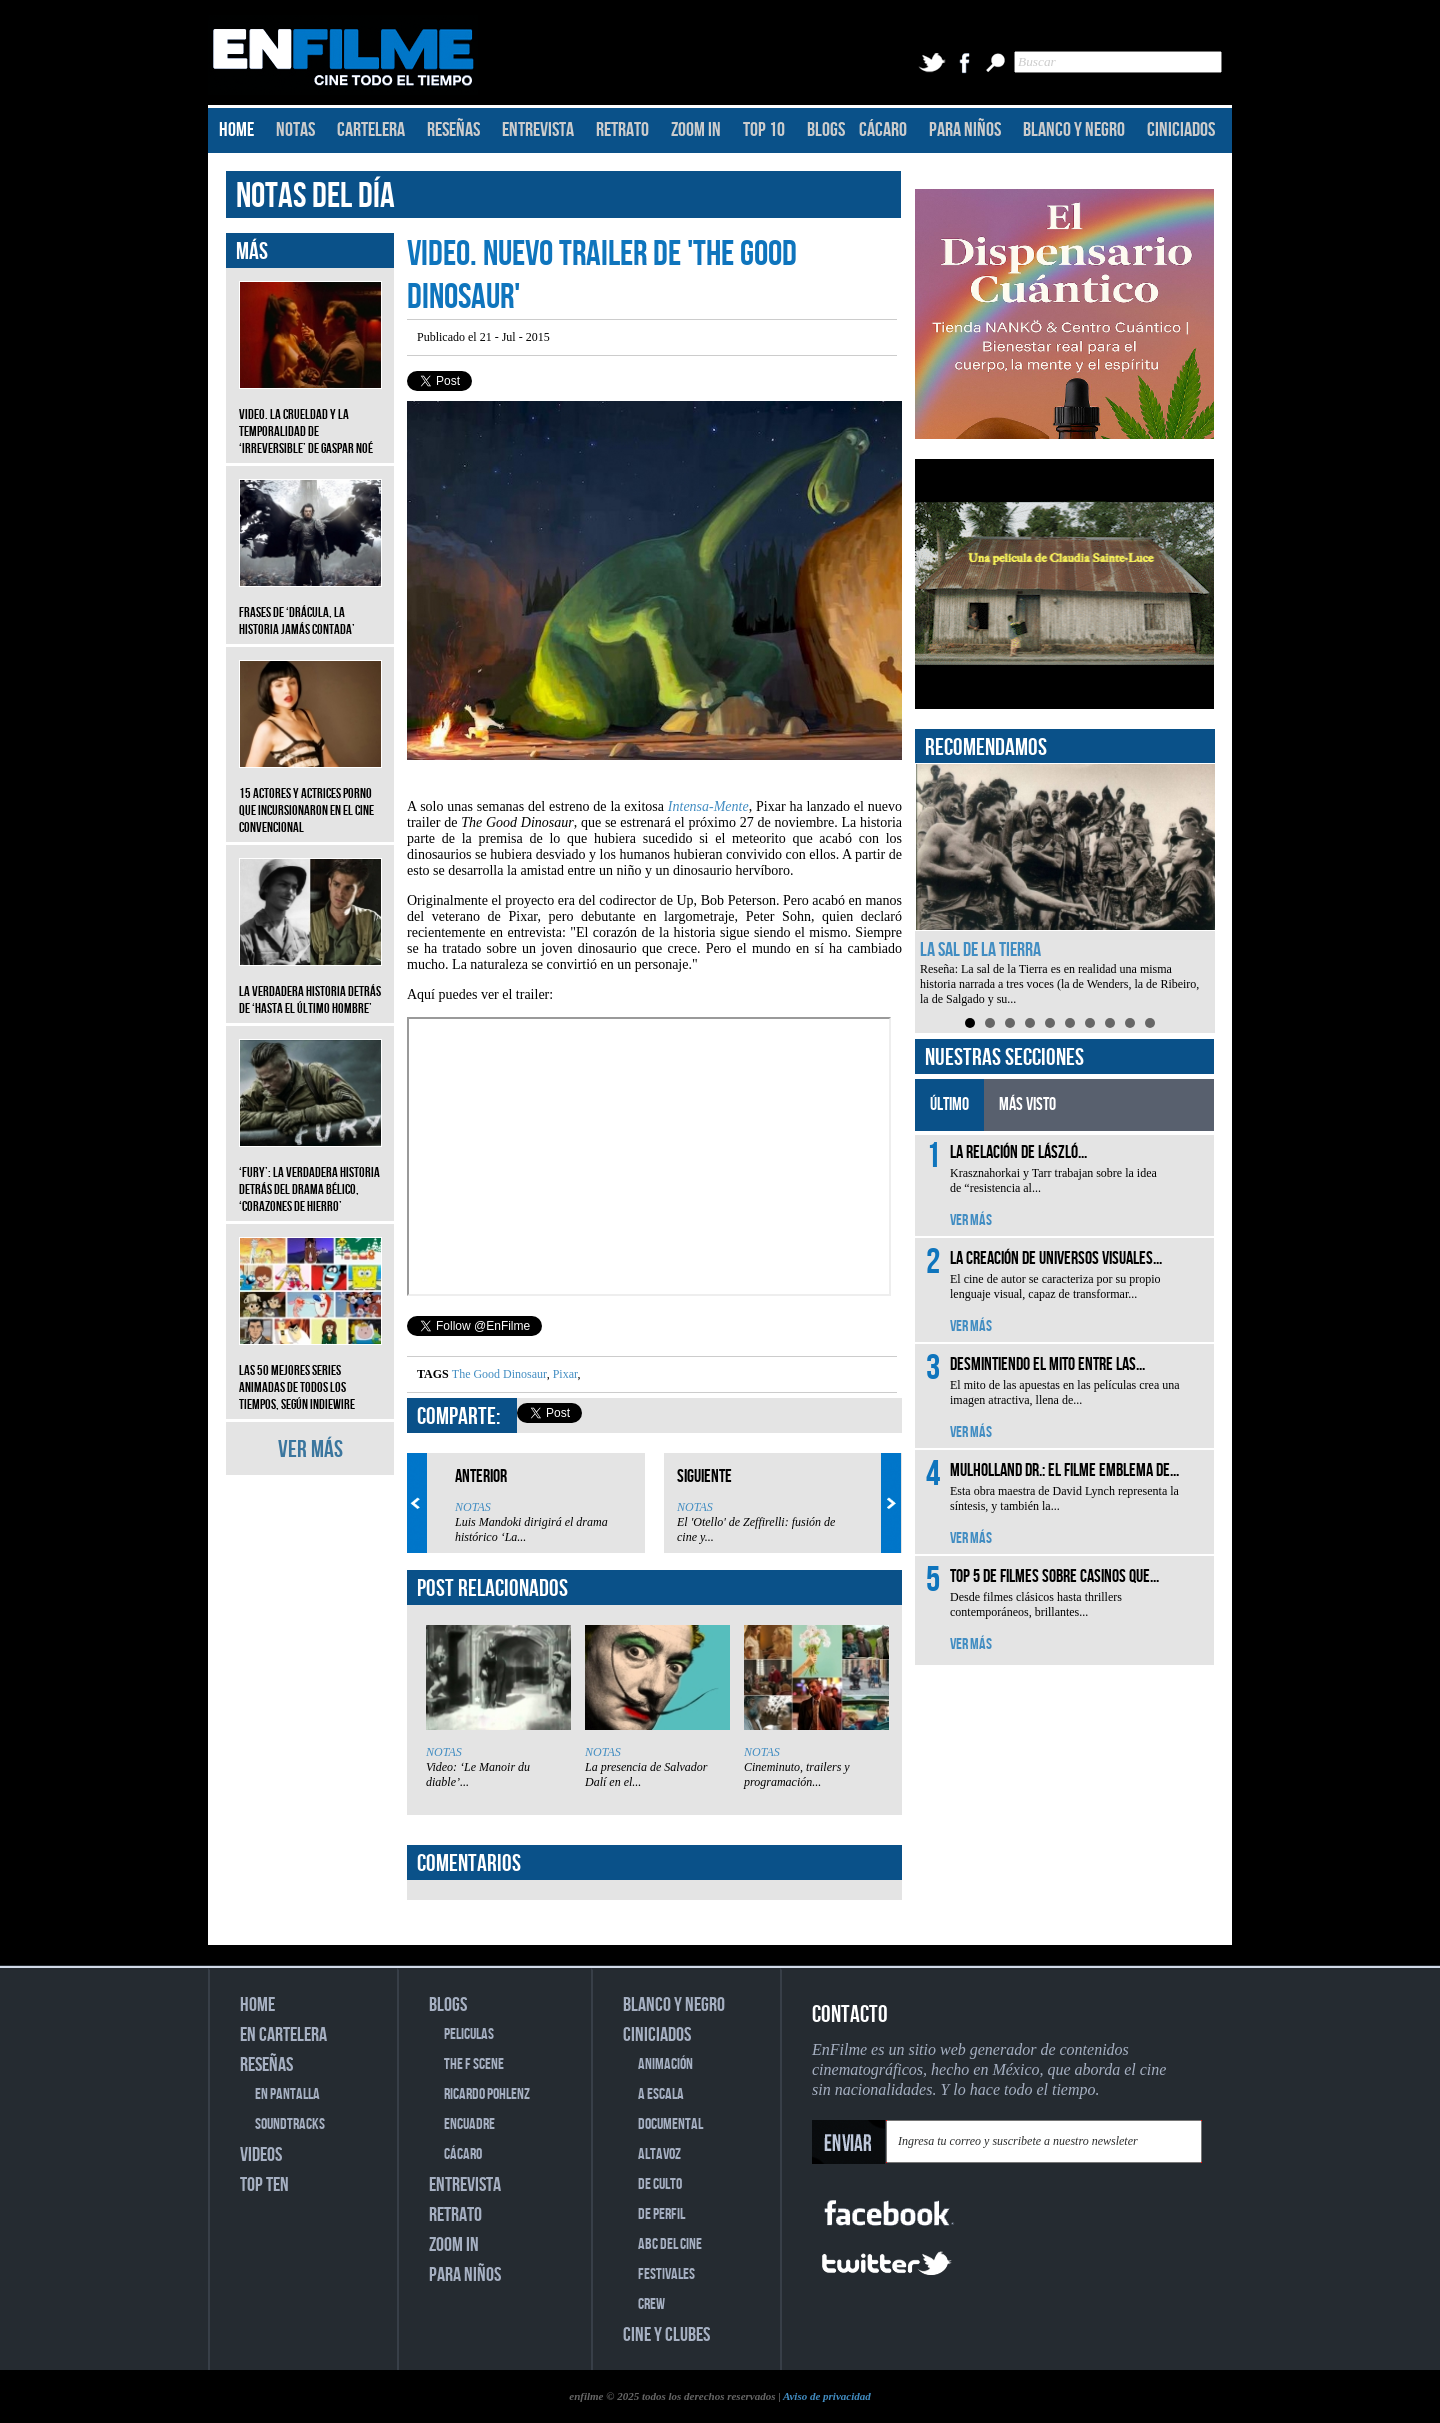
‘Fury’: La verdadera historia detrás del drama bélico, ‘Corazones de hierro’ (310, 1174)
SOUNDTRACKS (290, 2124)
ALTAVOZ (659, 2154)
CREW (651, 2304)
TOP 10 (764, 130)
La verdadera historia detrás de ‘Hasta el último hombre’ (310, 985)
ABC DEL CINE (670, 2244)
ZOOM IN (696, 130)
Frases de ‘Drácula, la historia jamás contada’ (310, 606)
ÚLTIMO (949, 1104)
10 (1150, 1023)
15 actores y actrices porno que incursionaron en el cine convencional (310, 795)
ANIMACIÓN (665, 2064)
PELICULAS (469, 2034)
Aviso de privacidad (827, 2396)
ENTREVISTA (538, 130)
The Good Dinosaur (499, 1374)
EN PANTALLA (287, 2094)
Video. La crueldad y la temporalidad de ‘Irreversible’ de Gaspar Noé (310, 416)
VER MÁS (310, 1449)
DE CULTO (660, 2184)
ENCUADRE (469, 2124)
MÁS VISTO (1027, 1104)
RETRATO (622, 130)
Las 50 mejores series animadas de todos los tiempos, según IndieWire (310, 1372)
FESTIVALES (666, 2274)
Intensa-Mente (708, 806)
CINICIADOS (1181, 130)
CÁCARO (883, 130)
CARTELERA (371, 130)
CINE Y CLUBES (666, 2335)
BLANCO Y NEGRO (1074, 130)
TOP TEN (264, 2185)
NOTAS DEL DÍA (315, 196)
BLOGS (826, 130)
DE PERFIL (661, 2214)
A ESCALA (661, 2094)
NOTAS (295, 130)
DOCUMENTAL (670, 2124)
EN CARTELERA (283, 2035)
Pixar (564, 1374)
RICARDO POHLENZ (487, 2094)
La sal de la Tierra (980, 950)
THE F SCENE (474, 2064)
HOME (236, 130)
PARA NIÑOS (965, 130)
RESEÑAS (453, 130)
